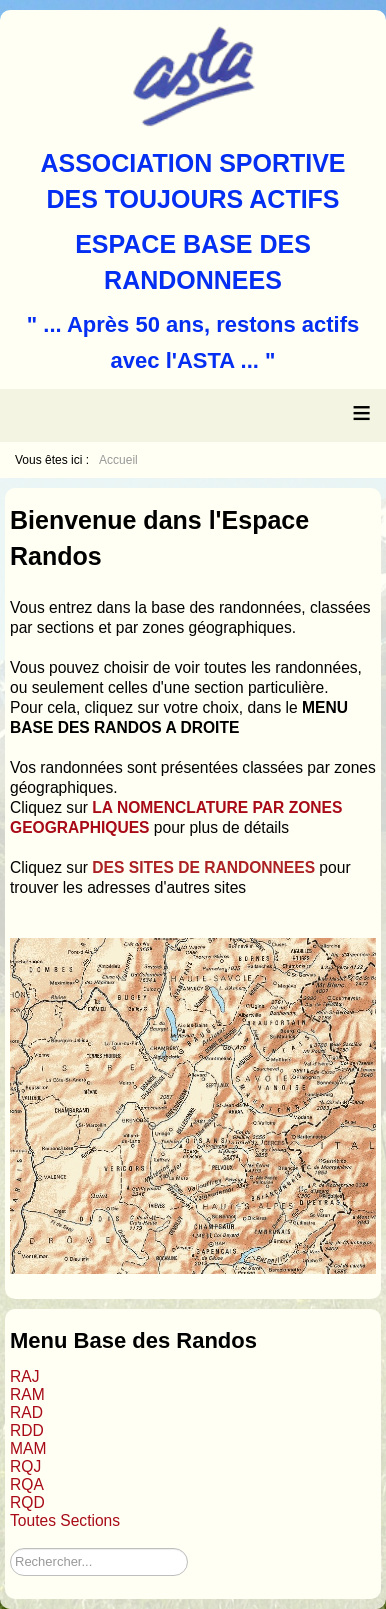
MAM (28, 1448)
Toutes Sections (65, 1520)
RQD (27, 1502)
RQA (27, 1484)
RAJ (24, 1376)
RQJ (25, 1466)
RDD (27, 1430)
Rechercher (10, 1548)
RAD (26, 1412)
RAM (27, 1394)
